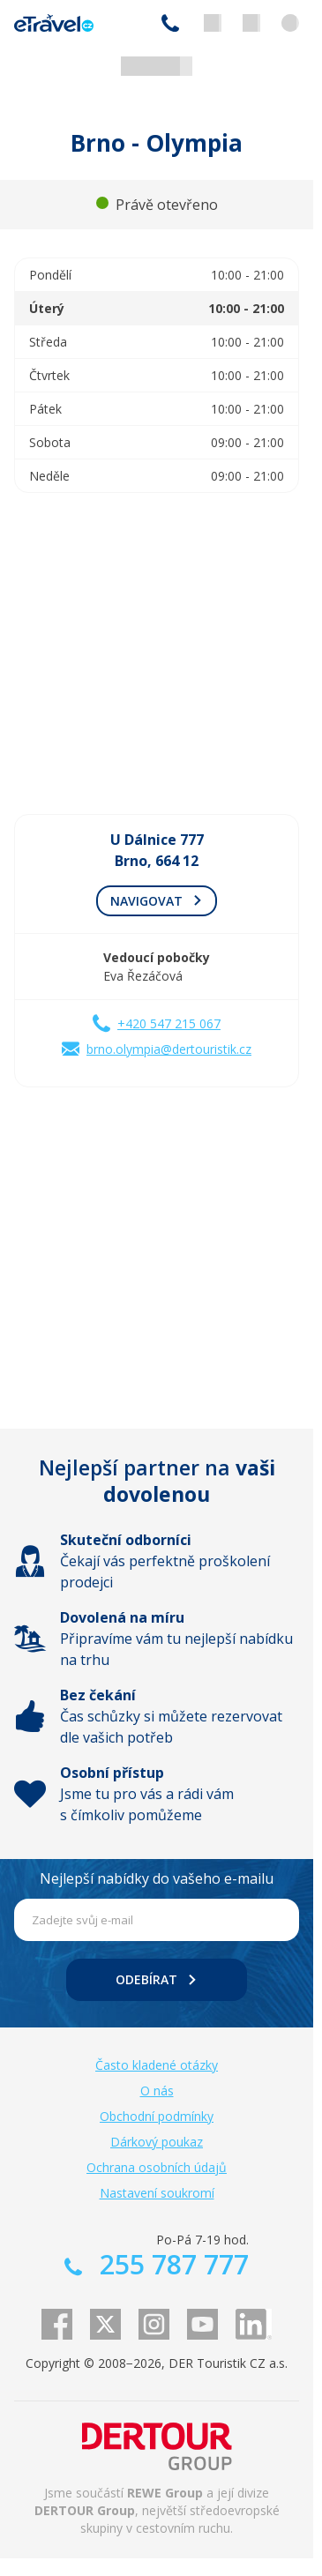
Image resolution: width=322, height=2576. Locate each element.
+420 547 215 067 (169, 1023)
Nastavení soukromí (157, 2192)
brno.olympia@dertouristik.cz (168, 1049)
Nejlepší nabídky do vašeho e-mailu (156, 1878)
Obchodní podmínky (156, 2116)
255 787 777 (170, 23)
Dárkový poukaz (156, 2141)
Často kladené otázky (156, 2065)
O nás (157, 2090)
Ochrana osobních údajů (156, 2167)
